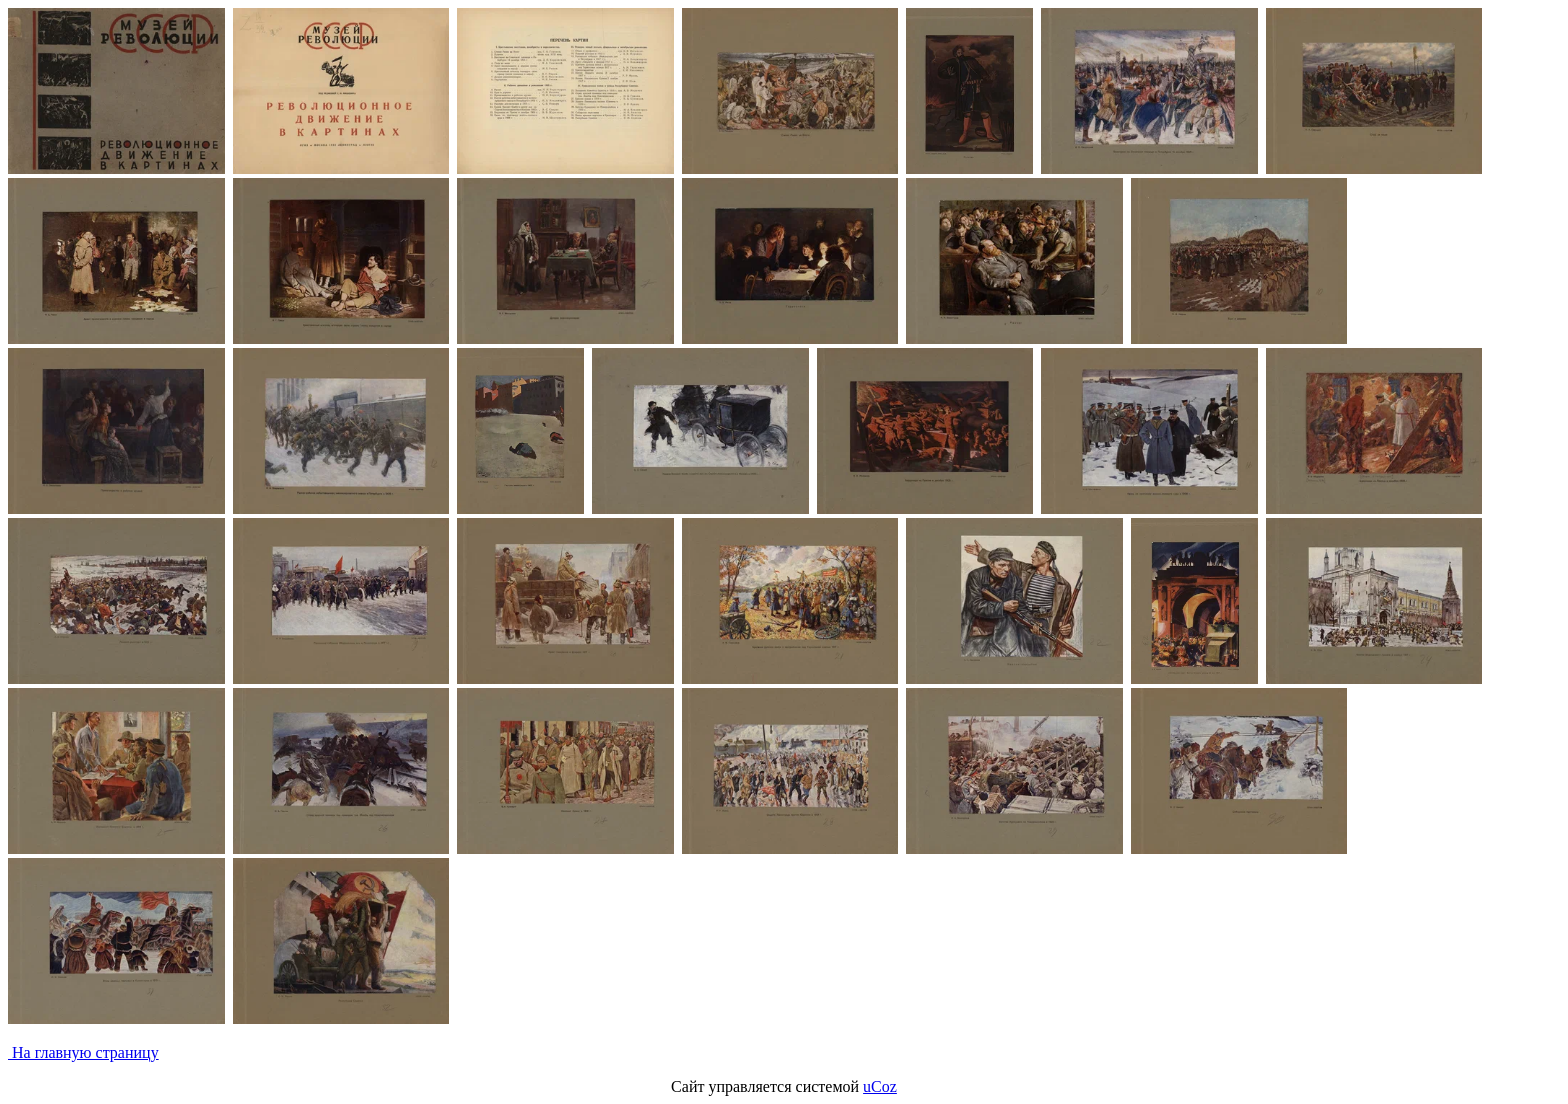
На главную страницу (83, 1052)
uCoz (880, 1086)
